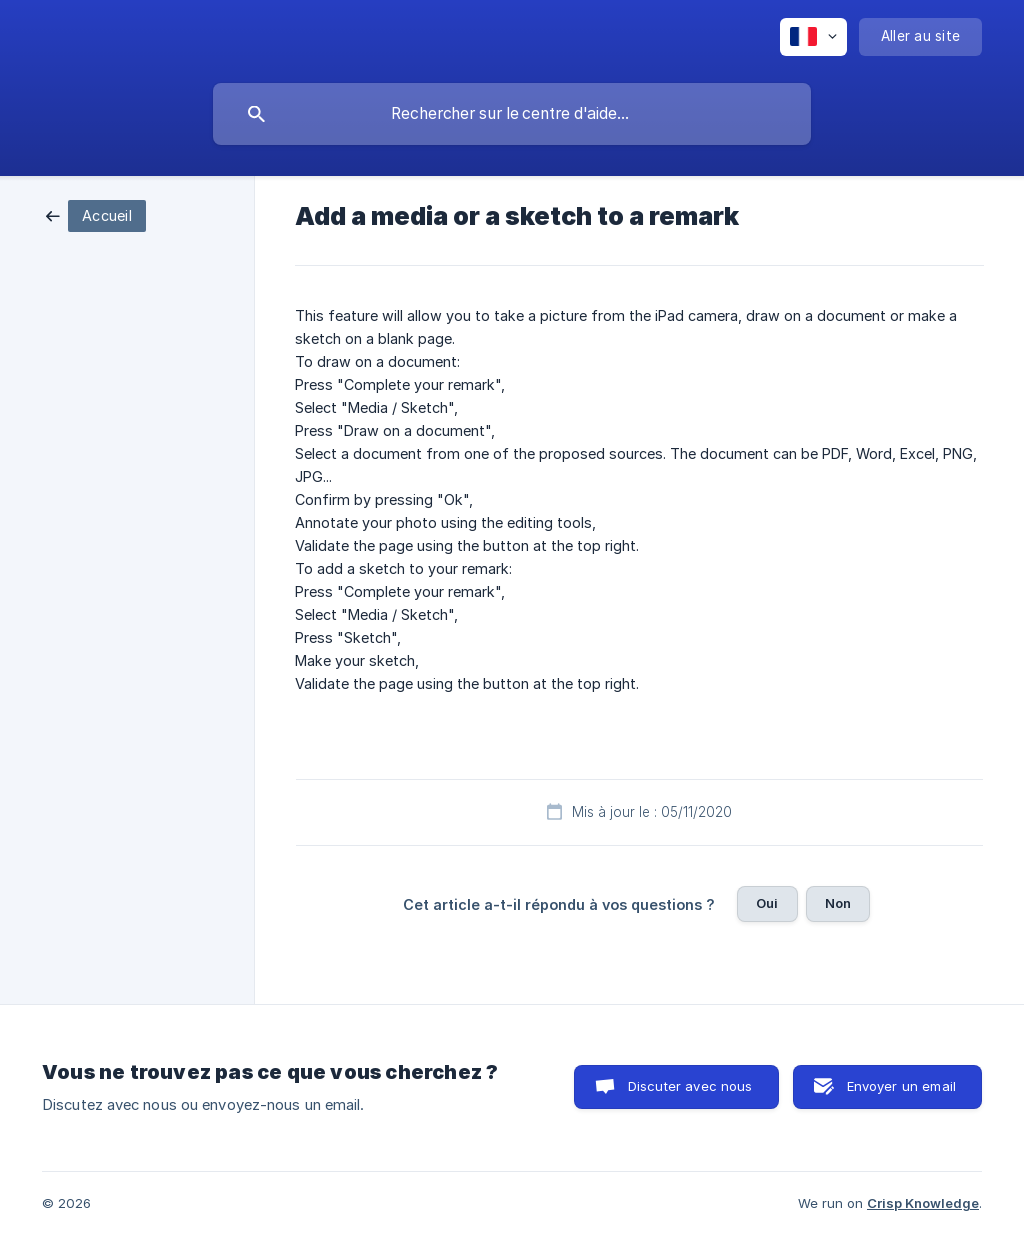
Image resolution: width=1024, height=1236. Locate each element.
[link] (96, 214)
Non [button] (838, 903)
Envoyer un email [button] (901, 1086)
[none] (813, 37)
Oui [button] (767, 903)
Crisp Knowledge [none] (923, 1203)
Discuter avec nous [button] (690, 1086)
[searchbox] (512, 114)
